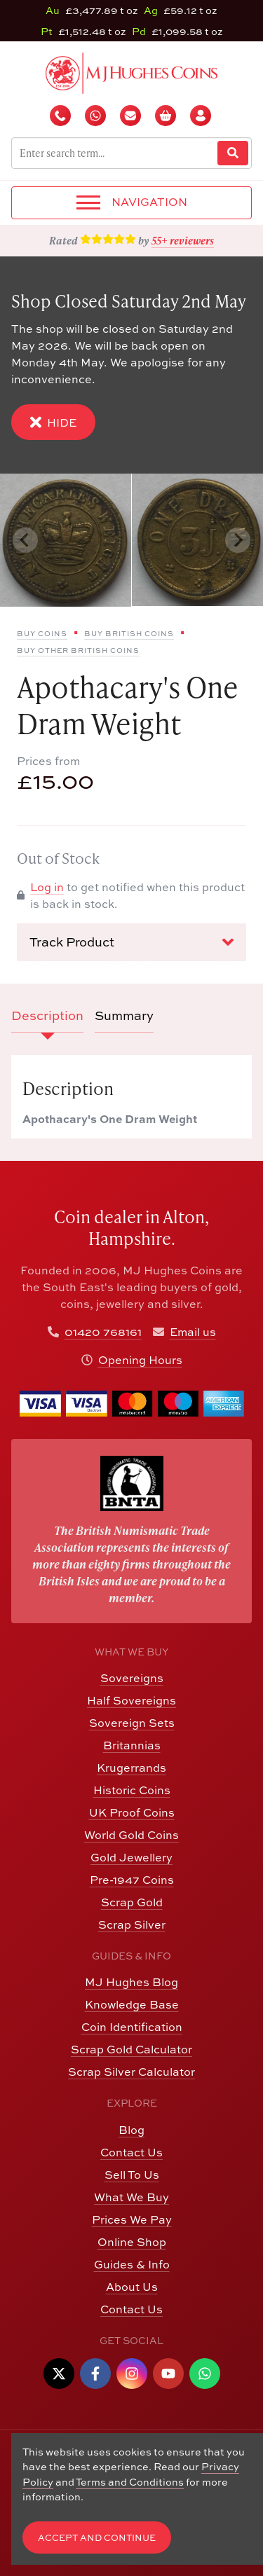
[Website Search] (232, 153)
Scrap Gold (132, 1902)
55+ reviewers (182, 240)
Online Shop (131, 2242)
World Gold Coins (131, 1835)
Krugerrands (131, 1767)
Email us (193, 1331)
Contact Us (131, 2152)
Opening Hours (140, 1360)
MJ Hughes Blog (131, 1982)
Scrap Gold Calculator (131, 2049)
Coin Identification (131, 2026)
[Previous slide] (25, 540)
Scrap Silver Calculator (131, 2071)
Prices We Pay (132, 2219)
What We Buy (131, 2197)
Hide (53, 422)
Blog (131, 2129)
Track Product (131, 942)
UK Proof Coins (132, 1812)
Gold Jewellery (131, 1857)
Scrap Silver (132, 1924)
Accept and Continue (97, 2538)
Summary (124, 1015)
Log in (47, 887)
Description (47, 1015)
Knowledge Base (132, 2004)
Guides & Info (132, 2264)
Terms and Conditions (130, 2481)
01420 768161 (103, 1331)
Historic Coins (131, 1790)
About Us (132, 2286)
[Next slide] (237, 540)
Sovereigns (131, 1678)
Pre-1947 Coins (132, 1879)
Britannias (132, 1745)
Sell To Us (131, 2174)
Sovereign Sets (132, 1722)
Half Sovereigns (131, 1700)
